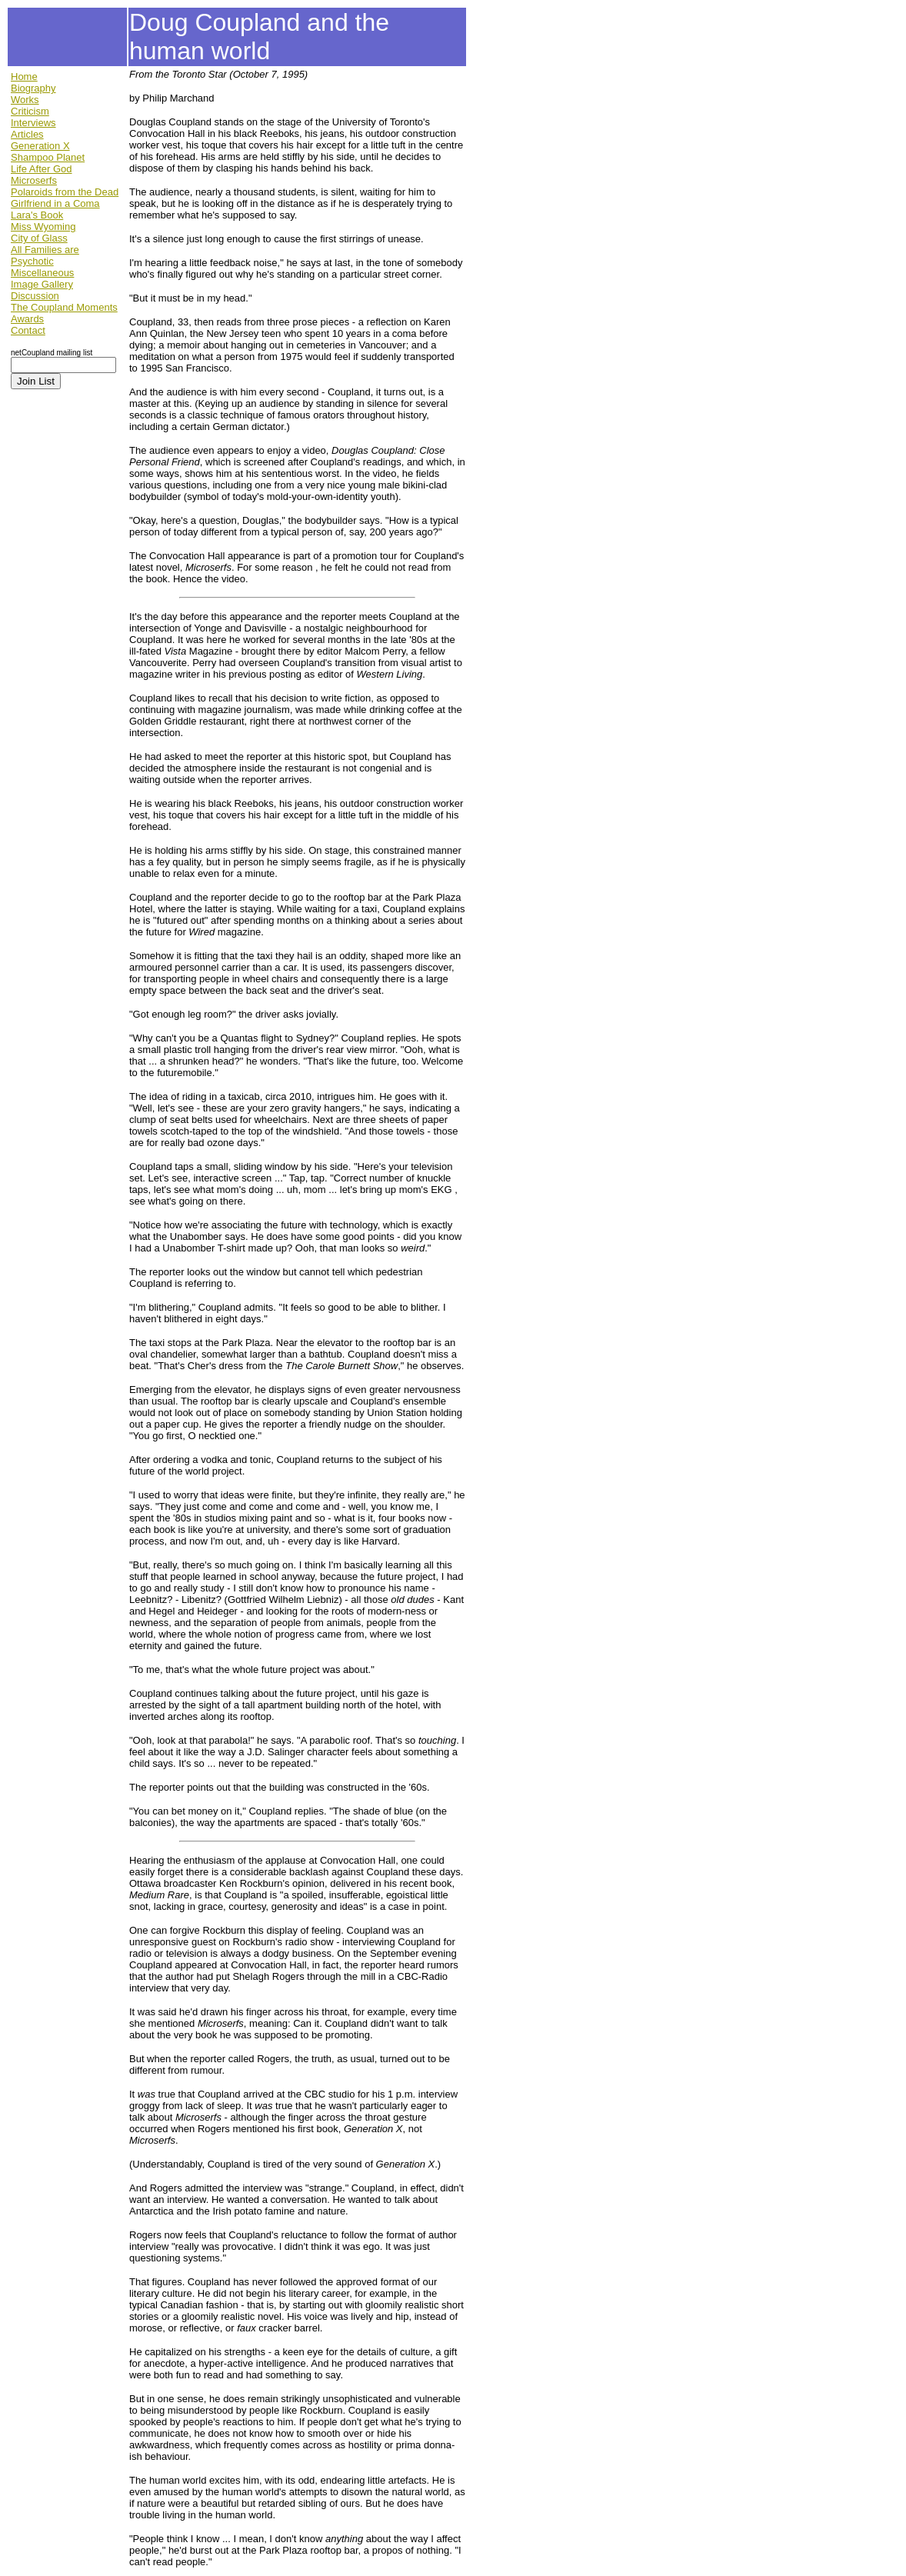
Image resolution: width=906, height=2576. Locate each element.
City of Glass (39, 238)
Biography (33, 88)
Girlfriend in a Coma (55, 203)
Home (24, 76)
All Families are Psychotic (45, 255)
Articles (27, 134)
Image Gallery (42, 284)
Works (25, 99)
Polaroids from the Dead (64, 192)
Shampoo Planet (48, 157)
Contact (28, 330)
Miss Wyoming (43, 226)
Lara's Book (37, 215)
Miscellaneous (42, 272)
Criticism (30, 111)
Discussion (35, 296)
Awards (27, 319)
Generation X (40, 146)
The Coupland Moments (64, 307)
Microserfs (34, 180)
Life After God (41, 169)
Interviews (33, 122)
